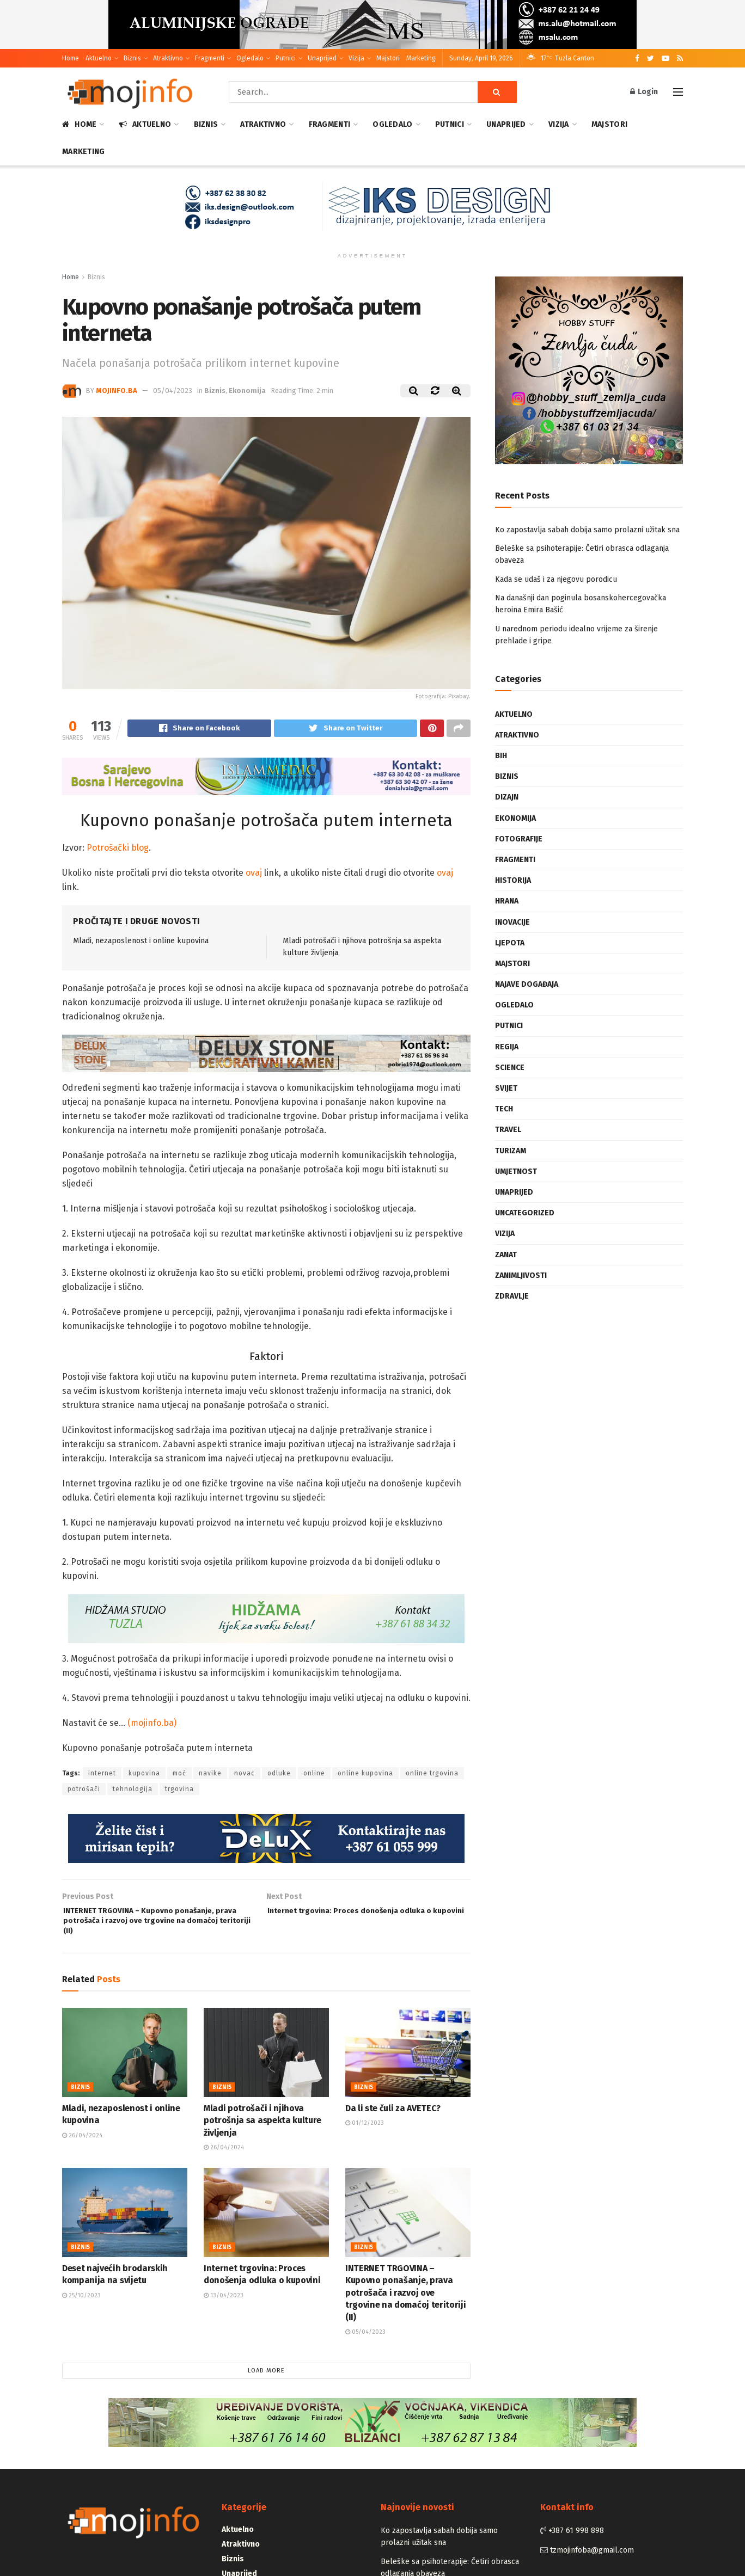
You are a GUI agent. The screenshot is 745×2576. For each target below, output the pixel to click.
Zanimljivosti (521, 1275)
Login (644, 91)
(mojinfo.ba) (151, 1724)
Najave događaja (526, 984)
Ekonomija (247, 390)
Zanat (506, 1254)
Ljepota (509, 943)
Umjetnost (516, 1171)
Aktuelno (99, 58)
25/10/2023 (81, 2305)
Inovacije (512, 922)
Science (509, 1067)
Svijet (506, 1088)
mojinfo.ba (116, 390)
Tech (504, 1109)
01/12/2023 (364, 2133)
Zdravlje (512, 1296)
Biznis (132, 58)
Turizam (510, 1150)
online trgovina (432, 1775)
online (314, 1775)
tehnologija (132, 1790)
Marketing (421, 58)
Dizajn (506, 797)
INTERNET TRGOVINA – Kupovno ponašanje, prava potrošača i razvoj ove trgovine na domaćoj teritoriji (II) (405, 2303)
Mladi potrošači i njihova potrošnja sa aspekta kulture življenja (262, 2130)
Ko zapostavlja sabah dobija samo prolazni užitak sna (587, 529)
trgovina (179, 1790)
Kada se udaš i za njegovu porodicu (556, 579)
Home (70, 58)
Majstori (388, 58)
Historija (513, 880)
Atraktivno (168, 58)
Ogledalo (250, 58)
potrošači (84, 1790)
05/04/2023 (172, 390)
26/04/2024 (82, 2145)
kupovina (144, 1775)
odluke (279, 1775)
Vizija (356, 58)
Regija (506, 1047)
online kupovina (365, 1775)
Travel (508, 1129)
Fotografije (518, 839)
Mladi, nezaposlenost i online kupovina (141, 942)
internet (102, 1775)
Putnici (286, 58)
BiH (501, 755)
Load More (266, 2380)
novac (244, 1775)
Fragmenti (209, 58)
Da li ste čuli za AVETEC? (393, 2118)
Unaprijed (322, 58)
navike (210, 1775)
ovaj (252, 874)
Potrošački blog (118, 849)
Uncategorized (524, 1213)
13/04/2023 (223, 2305)
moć (179, 1775)
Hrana (506, 901)
